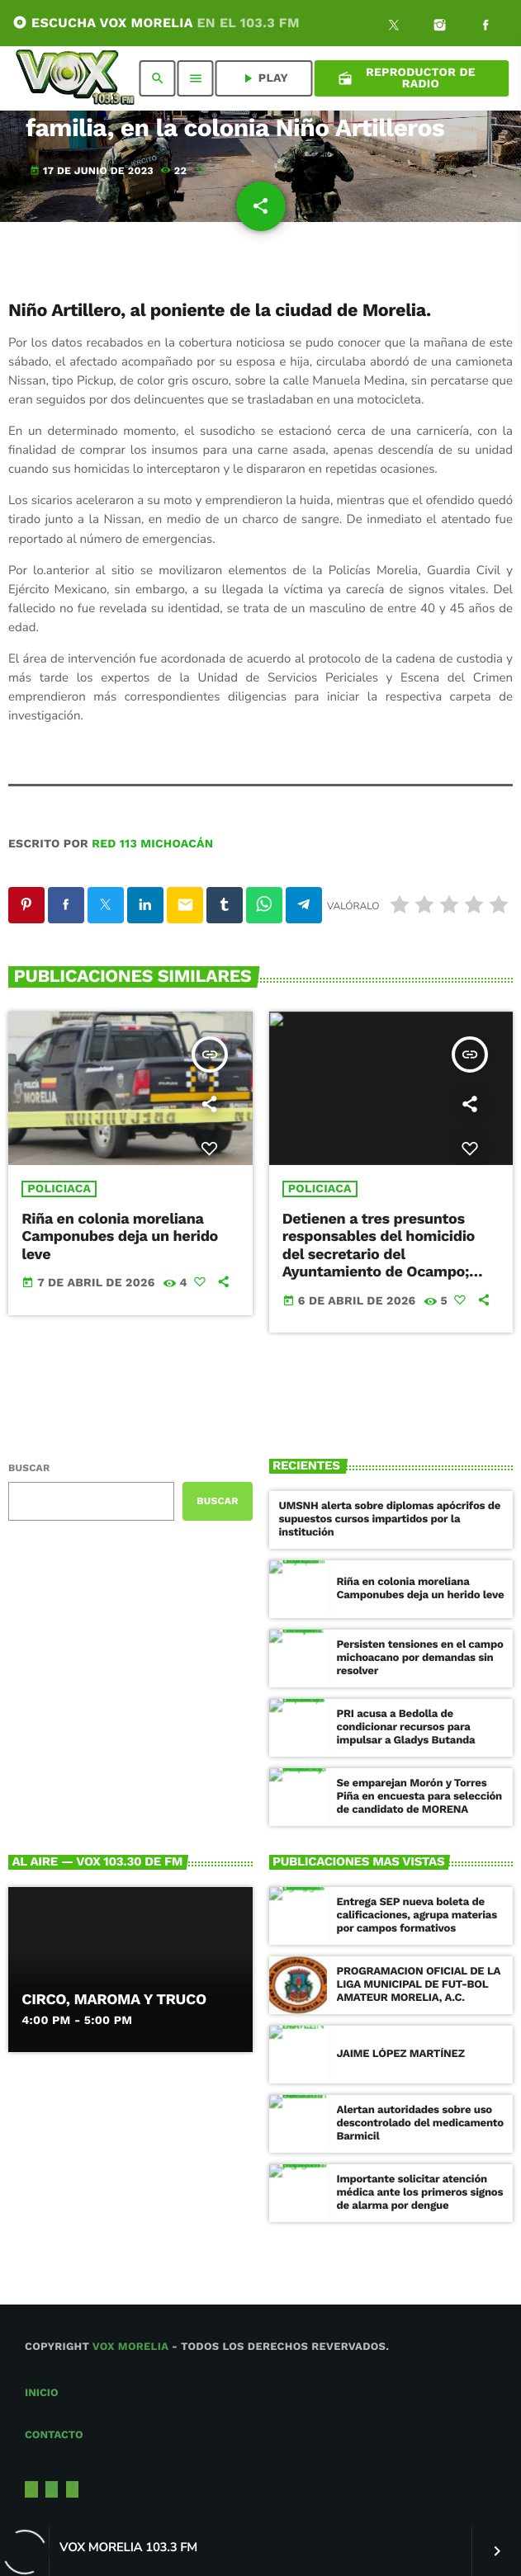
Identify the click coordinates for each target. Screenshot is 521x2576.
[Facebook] (485, 27)
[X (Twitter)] (393, 27)
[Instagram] (440, 27)
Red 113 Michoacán (152, 844)
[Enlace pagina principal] (75, 78)
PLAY (264, 78)
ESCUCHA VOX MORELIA (156, 22)
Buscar (29, 1468)
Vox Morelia (130, 2347)
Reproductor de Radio (407, 78)
